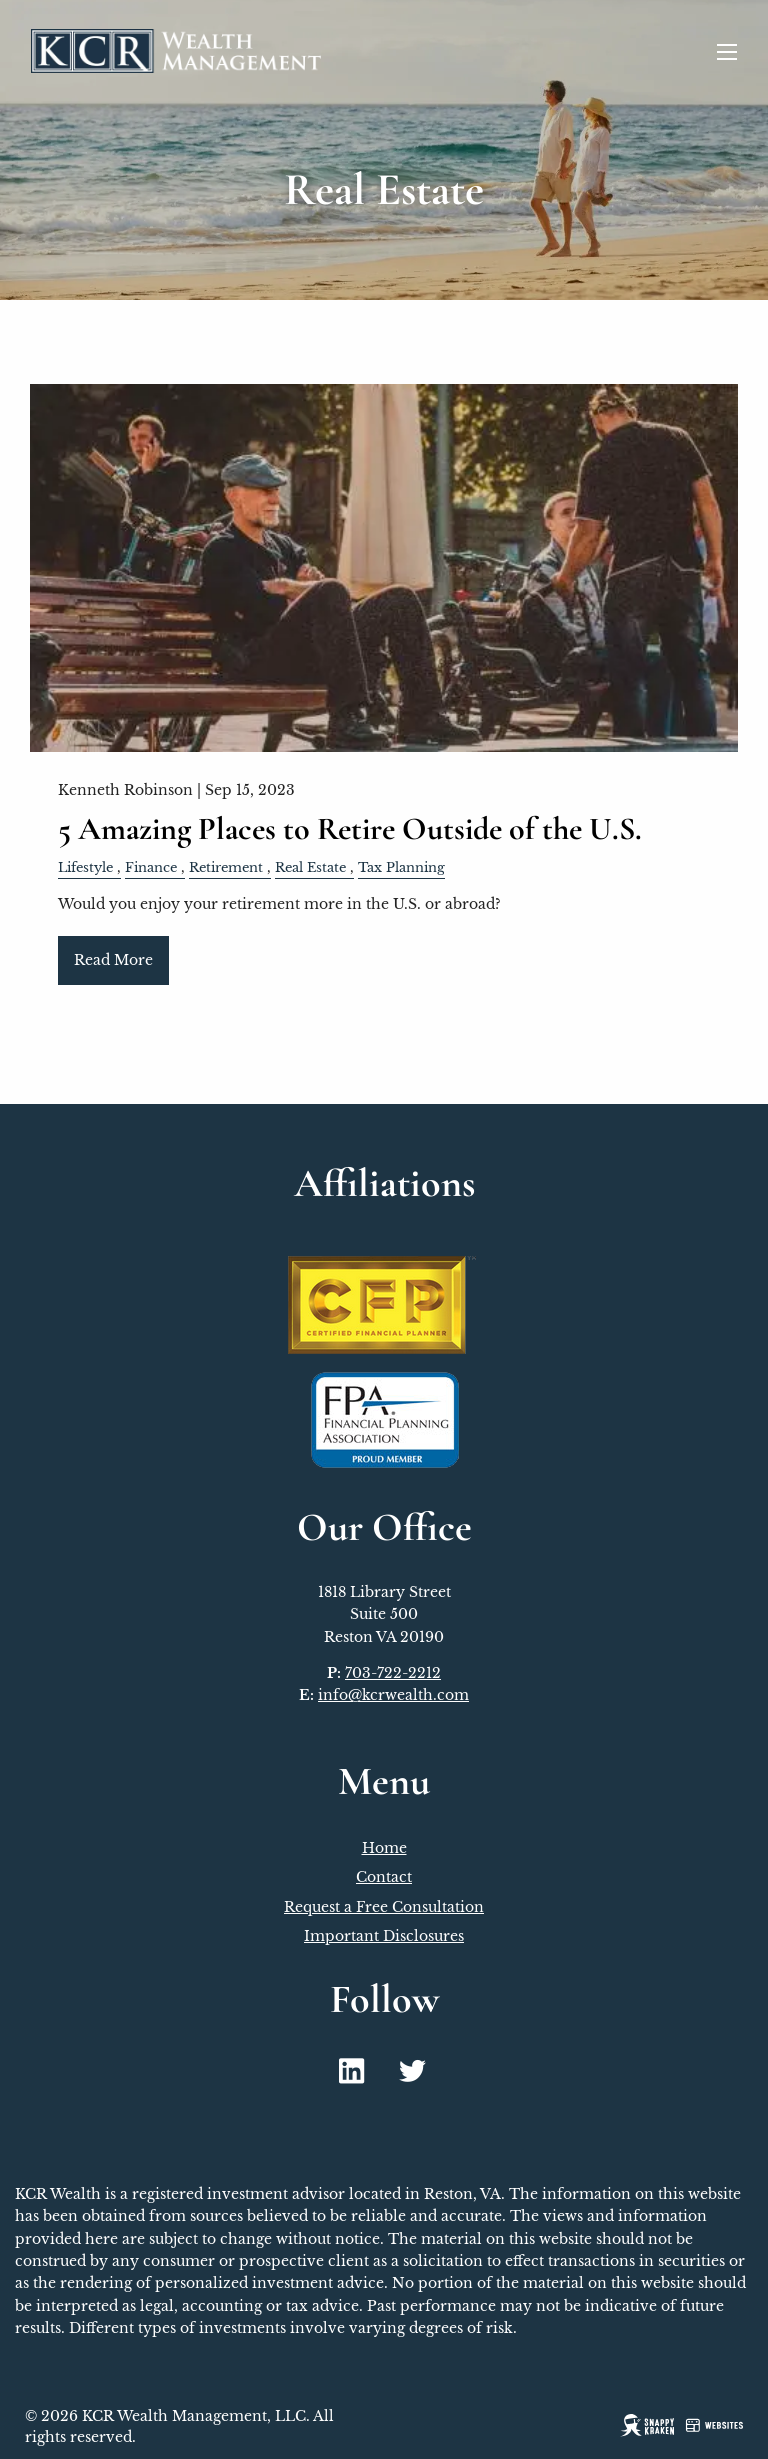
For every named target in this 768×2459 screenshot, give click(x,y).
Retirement (226, 867)
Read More (113, 960)
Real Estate (310, 867)
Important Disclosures (384, 1936)
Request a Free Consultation (384, 1907)
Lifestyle (85, 867)
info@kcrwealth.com (393, 1695)
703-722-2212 (393, 1673)
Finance (151, 867)
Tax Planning (401, 867)
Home (384, 1848)
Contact (384, 1877)
